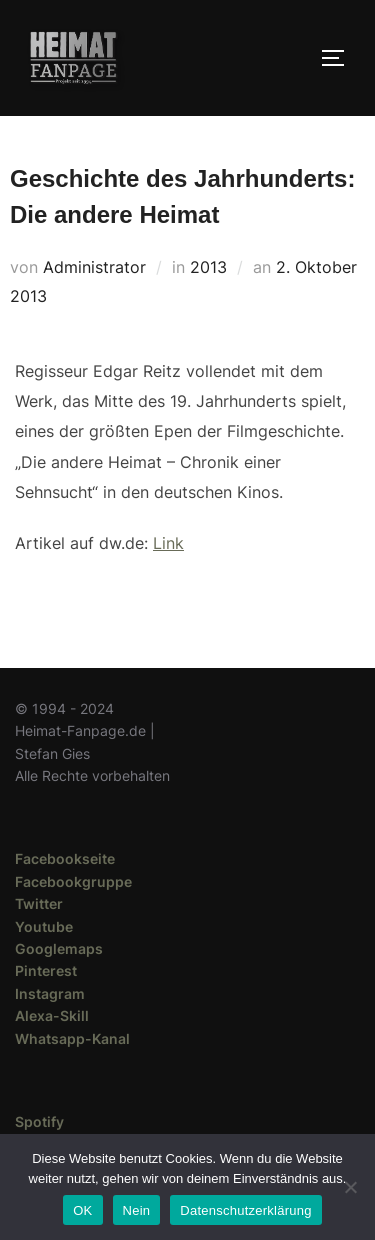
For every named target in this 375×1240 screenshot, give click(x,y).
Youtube (44, 926)
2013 (208, 267)
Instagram (50, 993)
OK (82, 1210)
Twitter (39, 903)
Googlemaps (59, 948)
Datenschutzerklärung (245, 1210)
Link (168, 543)
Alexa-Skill (52, 1015)
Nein (137, 1210)
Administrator (94, 267)
